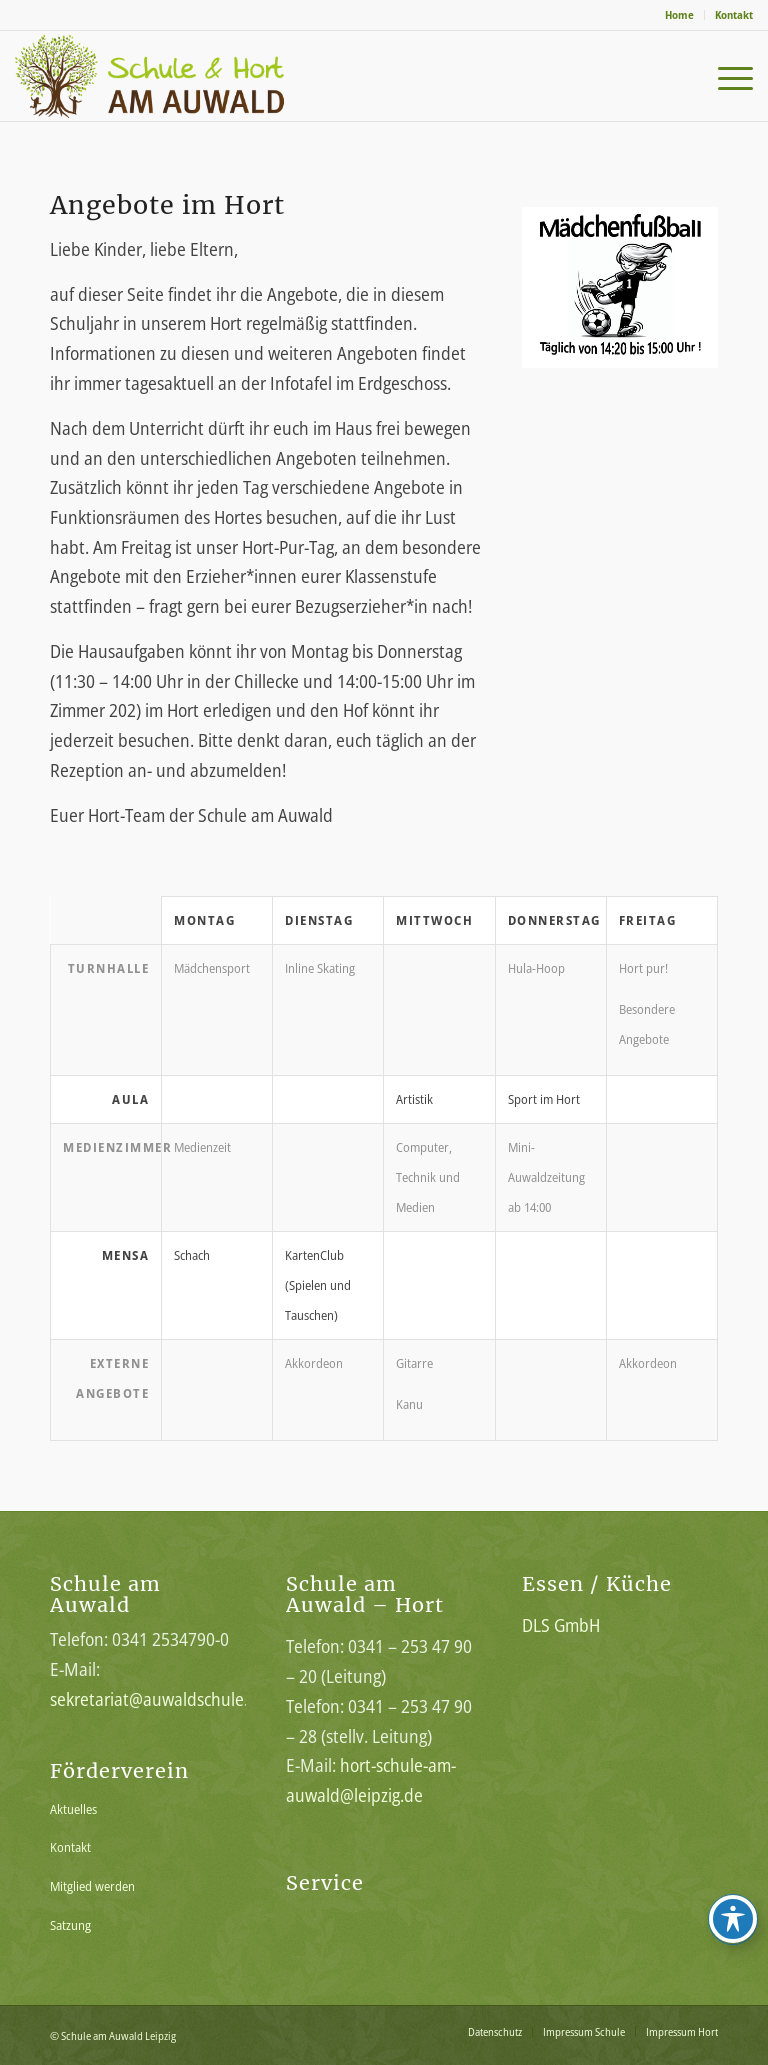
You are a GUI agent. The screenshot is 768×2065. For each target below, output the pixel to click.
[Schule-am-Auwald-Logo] (174, 76)
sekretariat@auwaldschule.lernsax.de (187, 1699)
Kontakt (734, 14)
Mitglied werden (92, 1886)
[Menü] (725, 76)
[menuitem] (680, 15)
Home (679, 14)
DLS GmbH (561, 1625)
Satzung (70, 1925)
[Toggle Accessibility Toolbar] (733, 1919)
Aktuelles (73, 1809)
